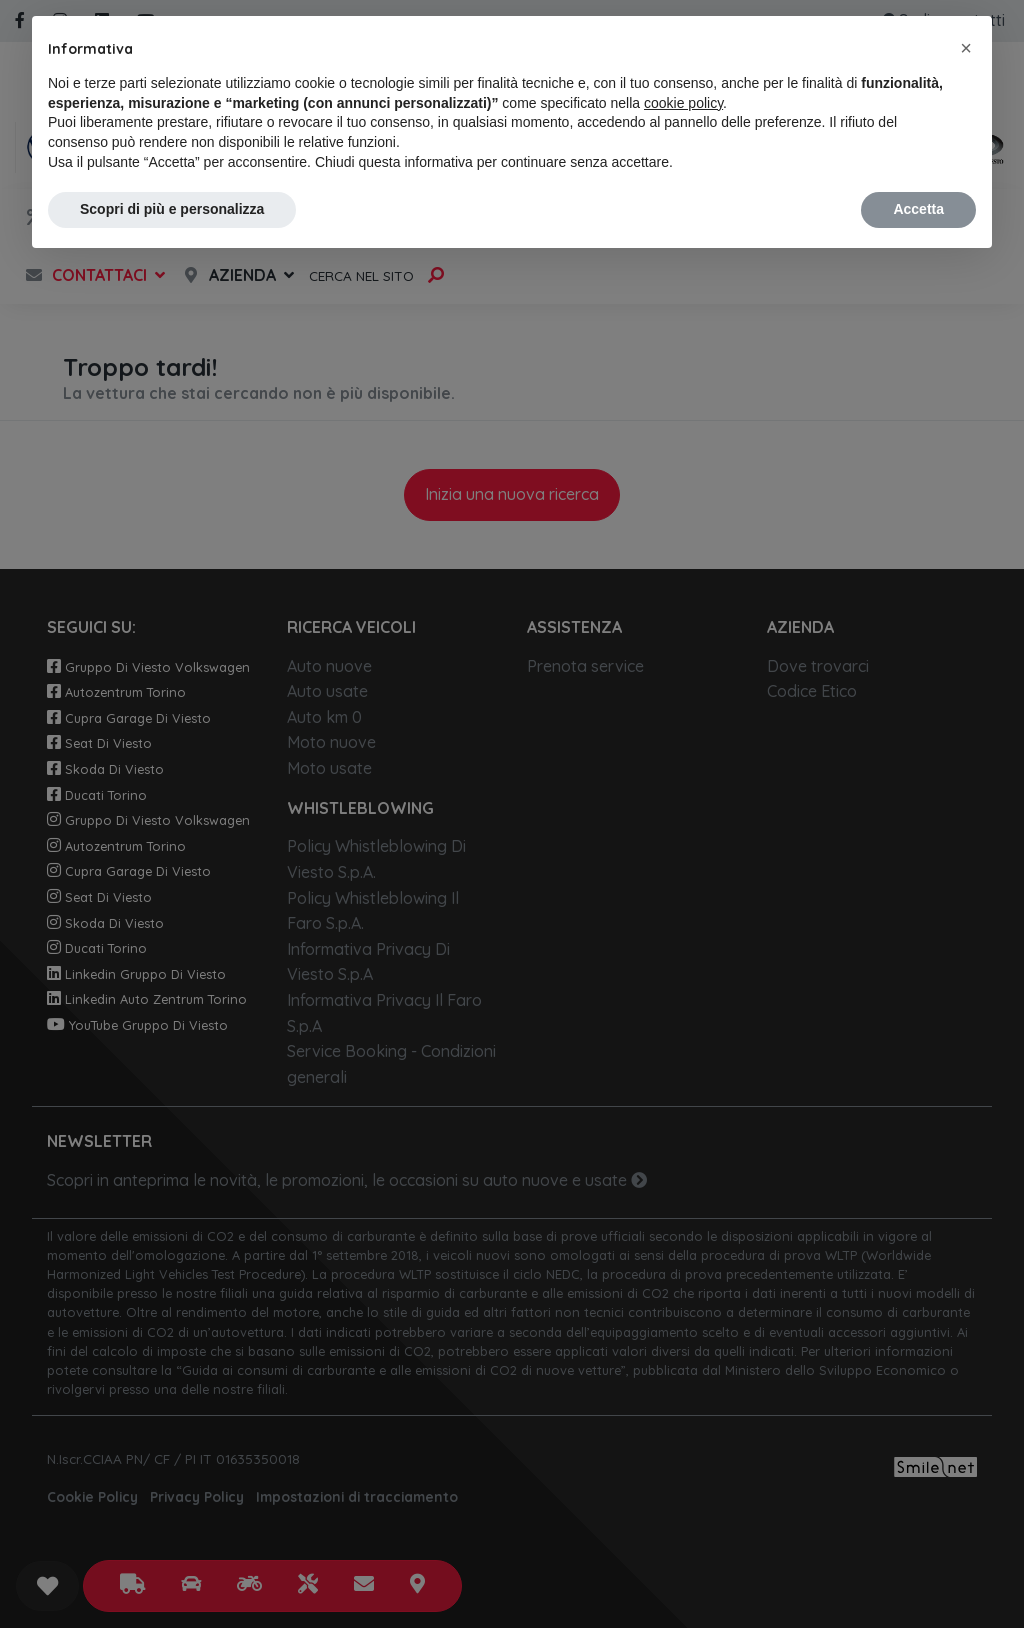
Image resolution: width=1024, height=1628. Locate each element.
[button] (966, 48)
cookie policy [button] (683, 103)
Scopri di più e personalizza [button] (172, 209)
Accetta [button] (918, 209)
